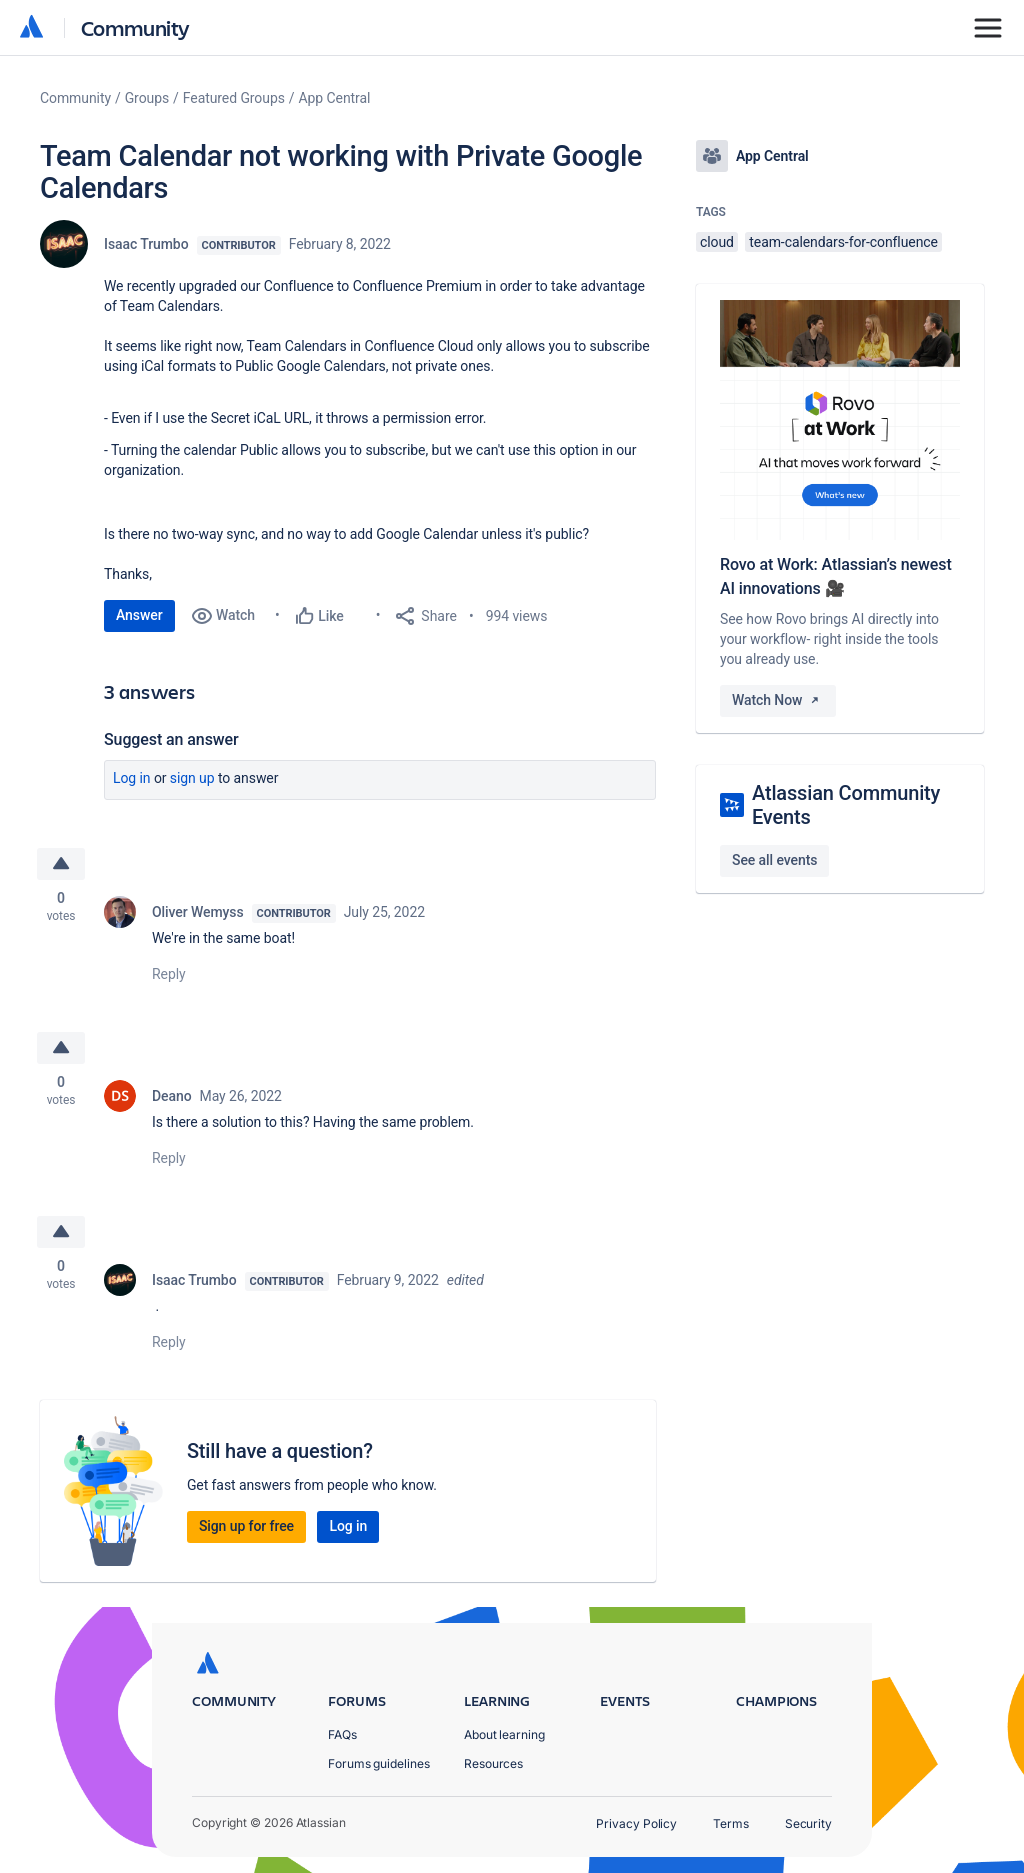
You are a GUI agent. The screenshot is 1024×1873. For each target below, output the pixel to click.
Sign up (192, 778)
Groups (147, 98)
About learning (504, 1734)
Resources (493, 1763)
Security (808, 1823)
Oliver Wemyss (198, 912)
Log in (132, 778)
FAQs (342, 1734)
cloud (717, 242)
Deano (172, 1096)
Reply (169, 974)
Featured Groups (234, 98)
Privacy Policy (636, 1823)
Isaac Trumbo (146, 244)
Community (135, 27)
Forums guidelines (379, 1763)
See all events (774, 860)
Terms (731, 1823)
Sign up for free (246, 1526)
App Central (335, 98)
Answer (139, 615)
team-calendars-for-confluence (843, 242)
